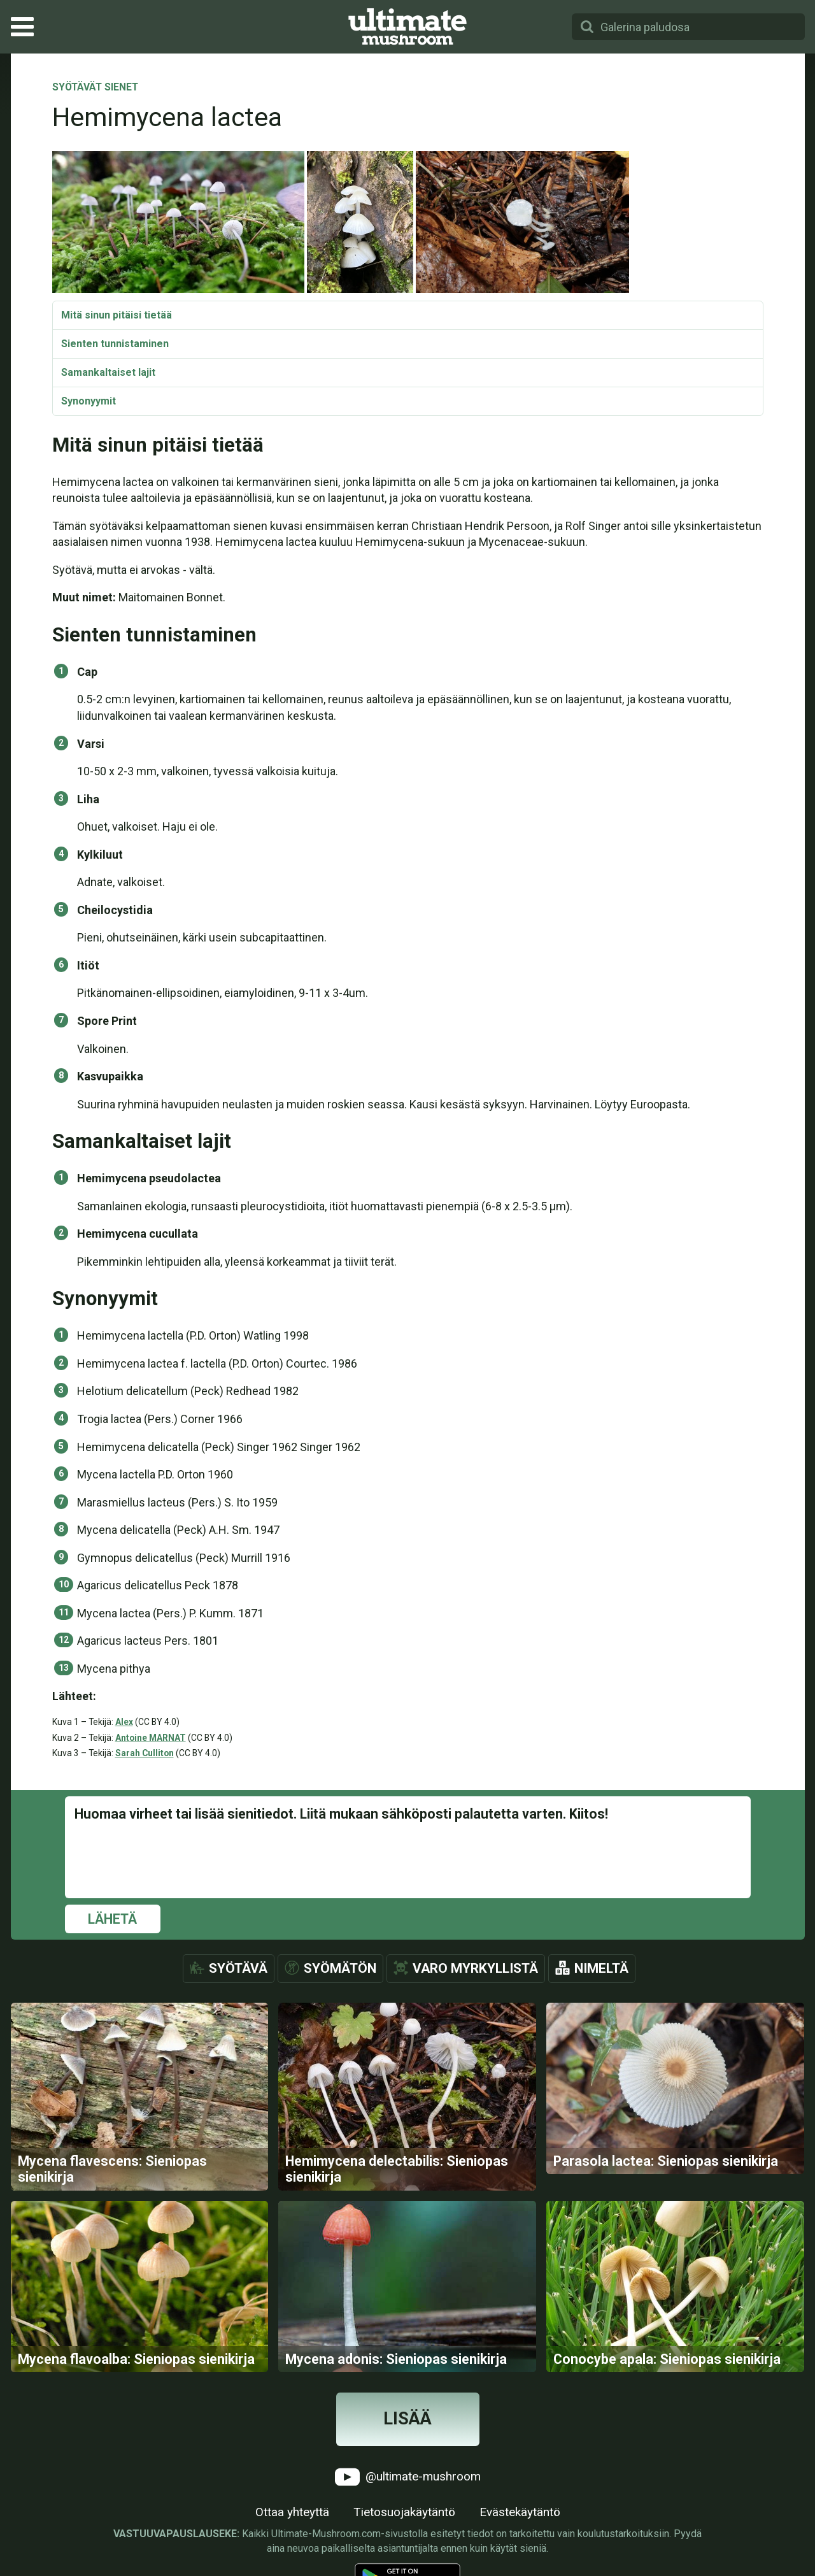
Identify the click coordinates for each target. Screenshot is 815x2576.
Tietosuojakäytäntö (404, 2512)
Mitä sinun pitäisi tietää (116, 315)
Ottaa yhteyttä (292, 2512)
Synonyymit (88, 401)
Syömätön (340, 1968)
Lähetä (112, 1919)
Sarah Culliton (144, 1753)
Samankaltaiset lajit (108, 372)
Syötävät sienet (95, 88)
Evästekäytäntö (519, 2512)
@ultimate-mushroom (408, 2477)
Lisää (407, 2418)
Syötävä (238, 1968)
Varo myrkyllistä (475, 1968)
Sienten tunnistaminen (115, 344)
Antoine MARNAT (150, 1738)
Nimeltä (601, 1968)
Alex (124, 1722)
